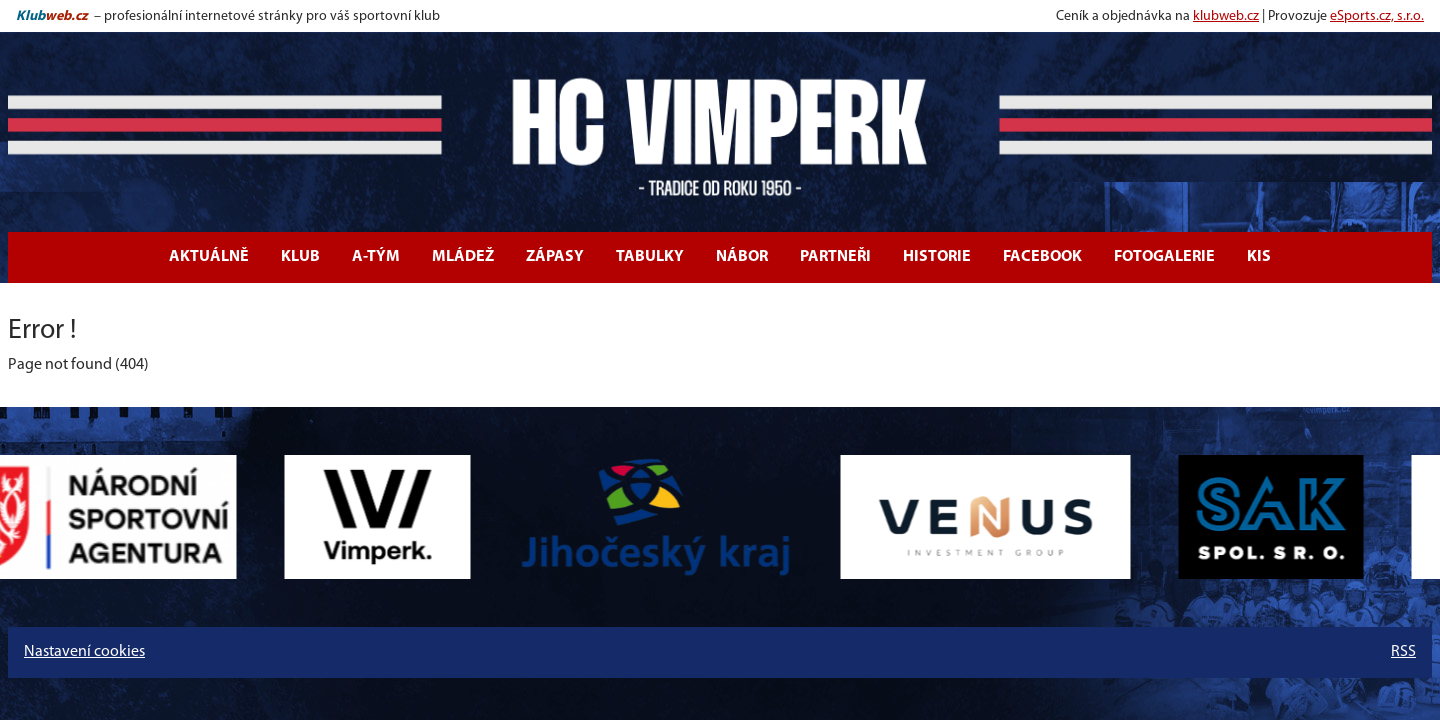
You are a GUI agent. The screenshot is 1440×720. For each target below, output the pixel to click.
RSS (1403, 652)
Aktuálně (209, 257)
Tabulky (650, 257)
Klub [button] (300, 257)
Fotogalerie (1164, 257)
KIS (1259, 257)
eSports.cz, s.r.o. (1377, 16)
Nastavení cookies (84, 652)
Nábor (742, 257)
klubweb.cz (1226, 16)
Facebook (1042, 257)
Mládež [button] (463, 257)
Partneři (835, 257)
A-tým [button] (376, 257)
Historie (937, 257)
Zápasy (555, 257)
